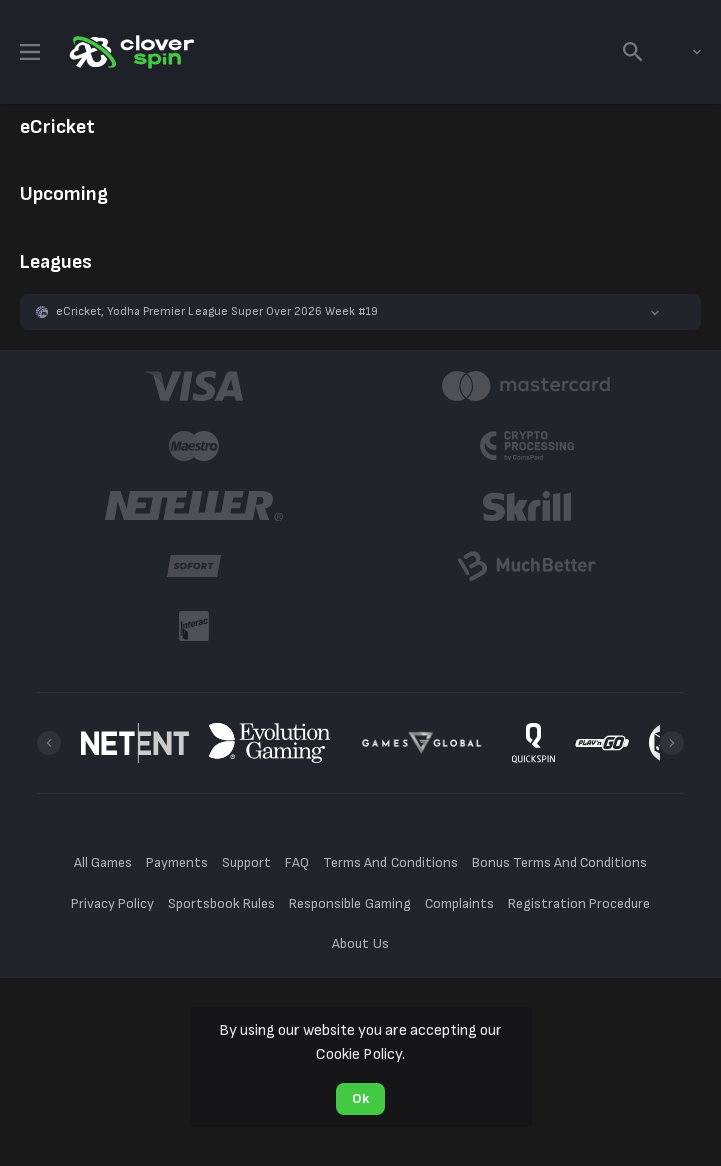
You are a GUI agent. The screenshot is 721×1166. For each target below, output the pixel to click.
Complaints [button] (459, 903)
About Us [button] (360, 943)
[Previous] (49, 743)
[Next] (672, 743)
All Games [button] (103, 862)
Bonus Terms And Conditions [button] (560, 862)
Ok (360, 1098)
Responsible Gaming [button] (349, 903)
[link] (130, 52)
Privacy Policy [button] (112, 903)
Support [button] (246, 862)
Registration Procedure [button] (579, 903)
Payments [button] (177, 862)
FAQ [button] (297, 862)
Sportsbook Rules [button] (221, 903)
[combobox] (682, 52)
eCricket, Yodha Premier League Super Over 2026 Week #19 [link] (217, 311)
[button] (360, 312)
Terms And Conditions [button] (390, 862)
